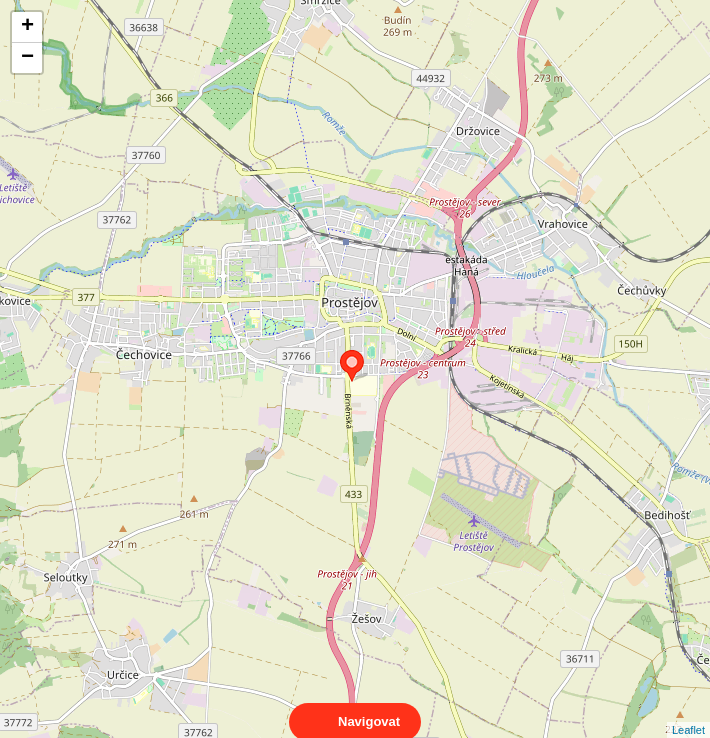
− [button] (27, 58)
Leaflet (688, 712)
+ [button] (27, 27)
